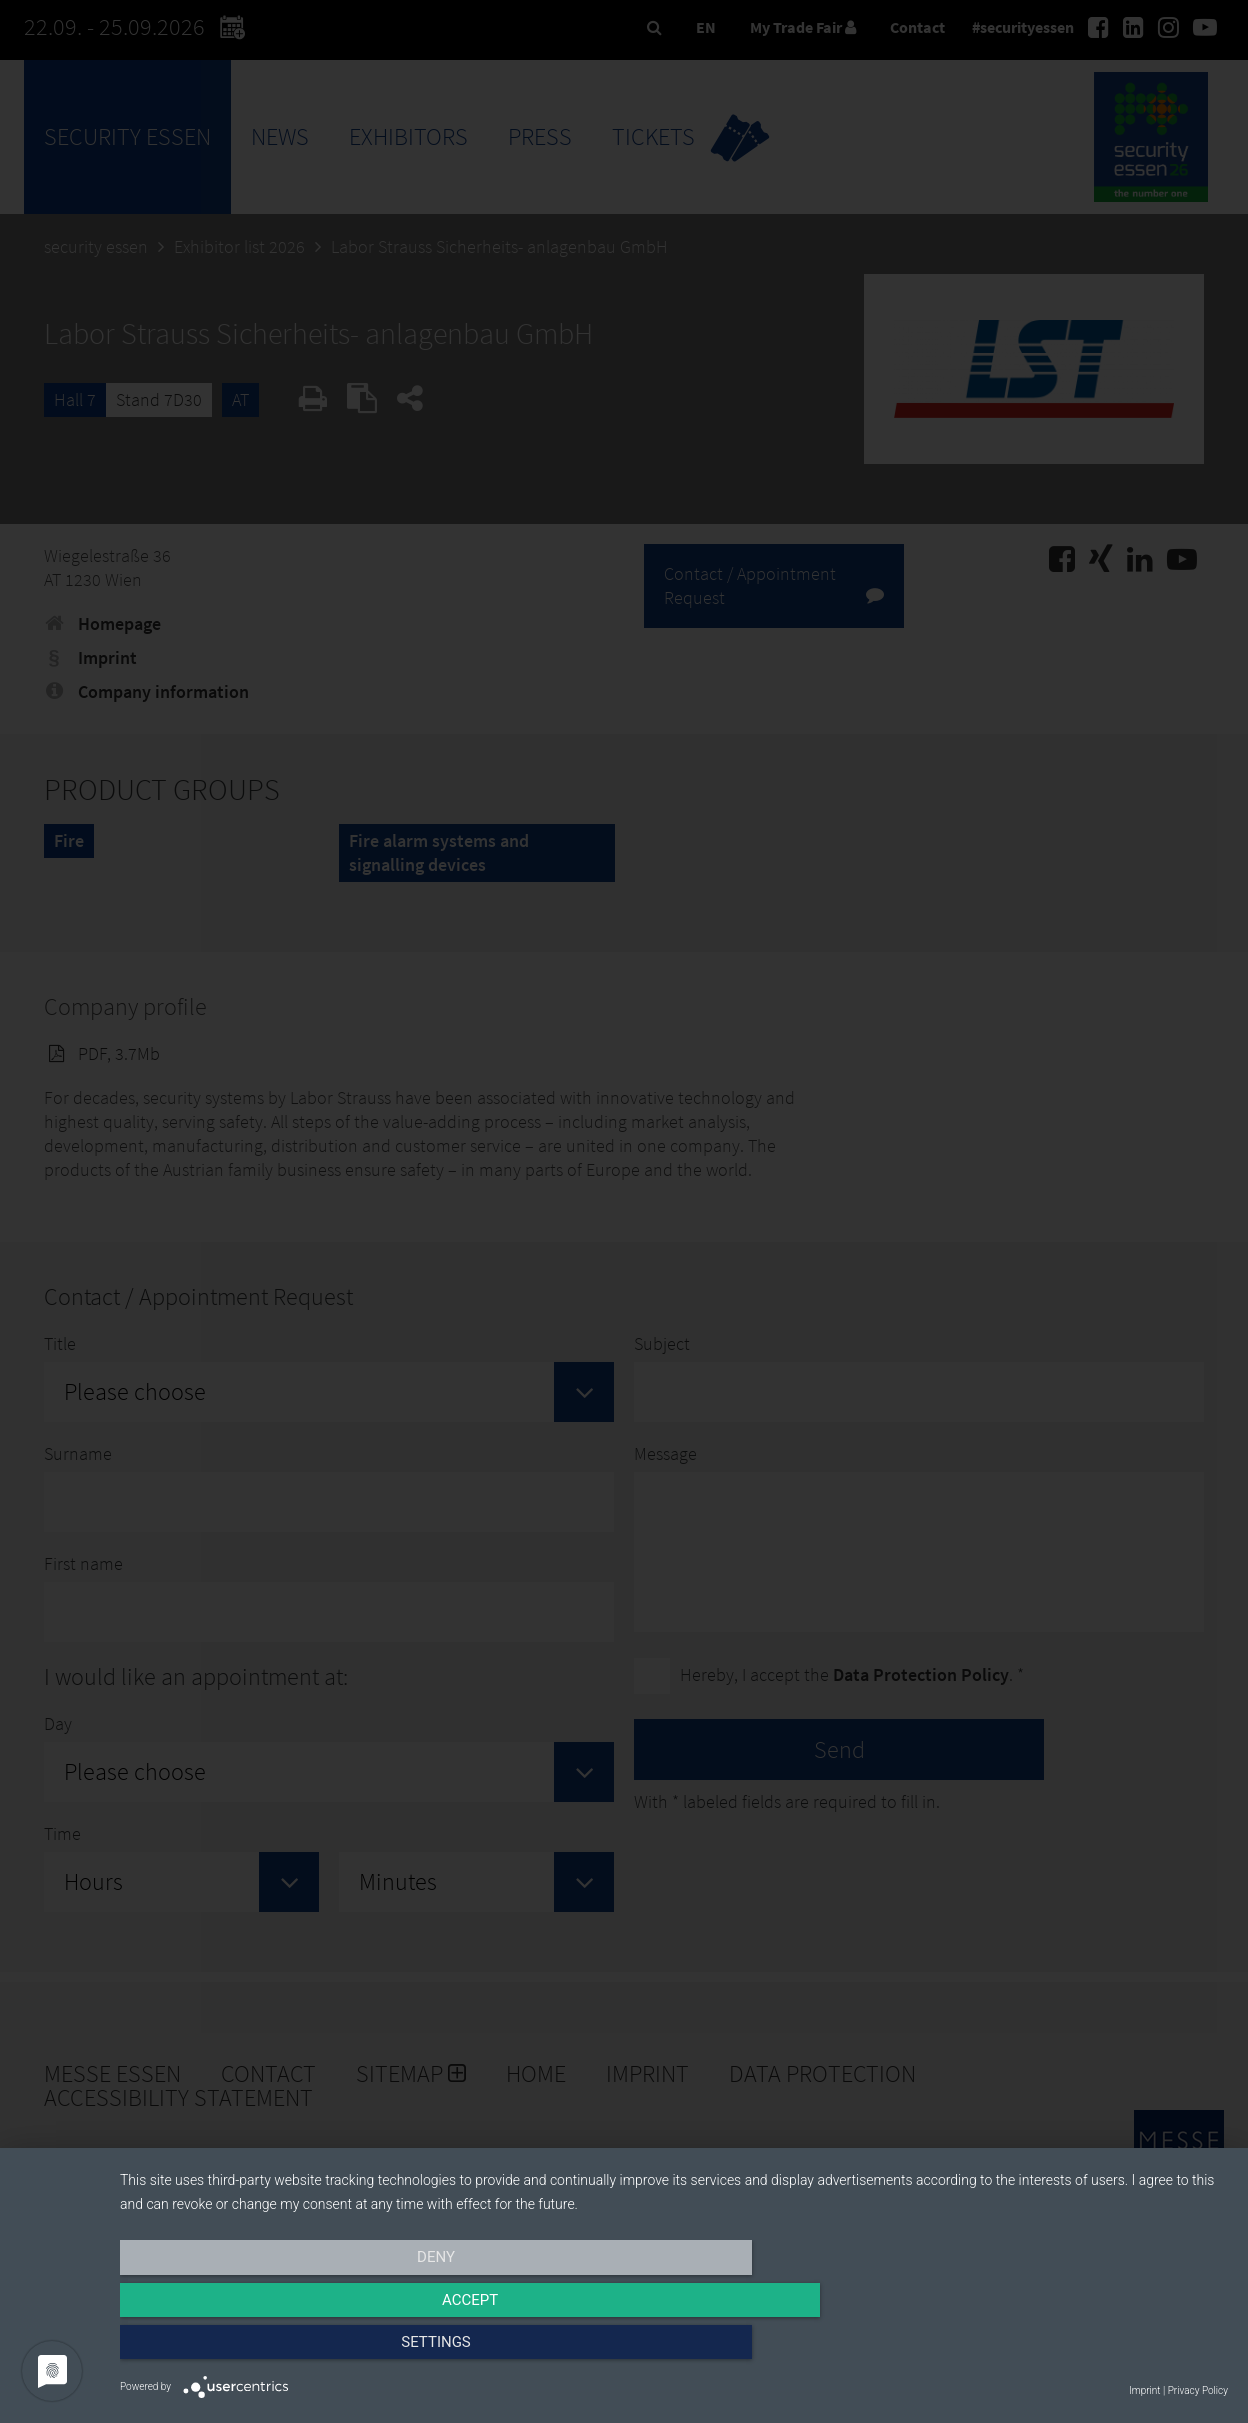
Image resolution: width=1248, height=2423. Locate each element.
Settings (1062, 2350)
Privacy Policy (1198, 2390)
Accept (674, 2350)
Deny (286, 2350)
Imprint (1144, 2390)
